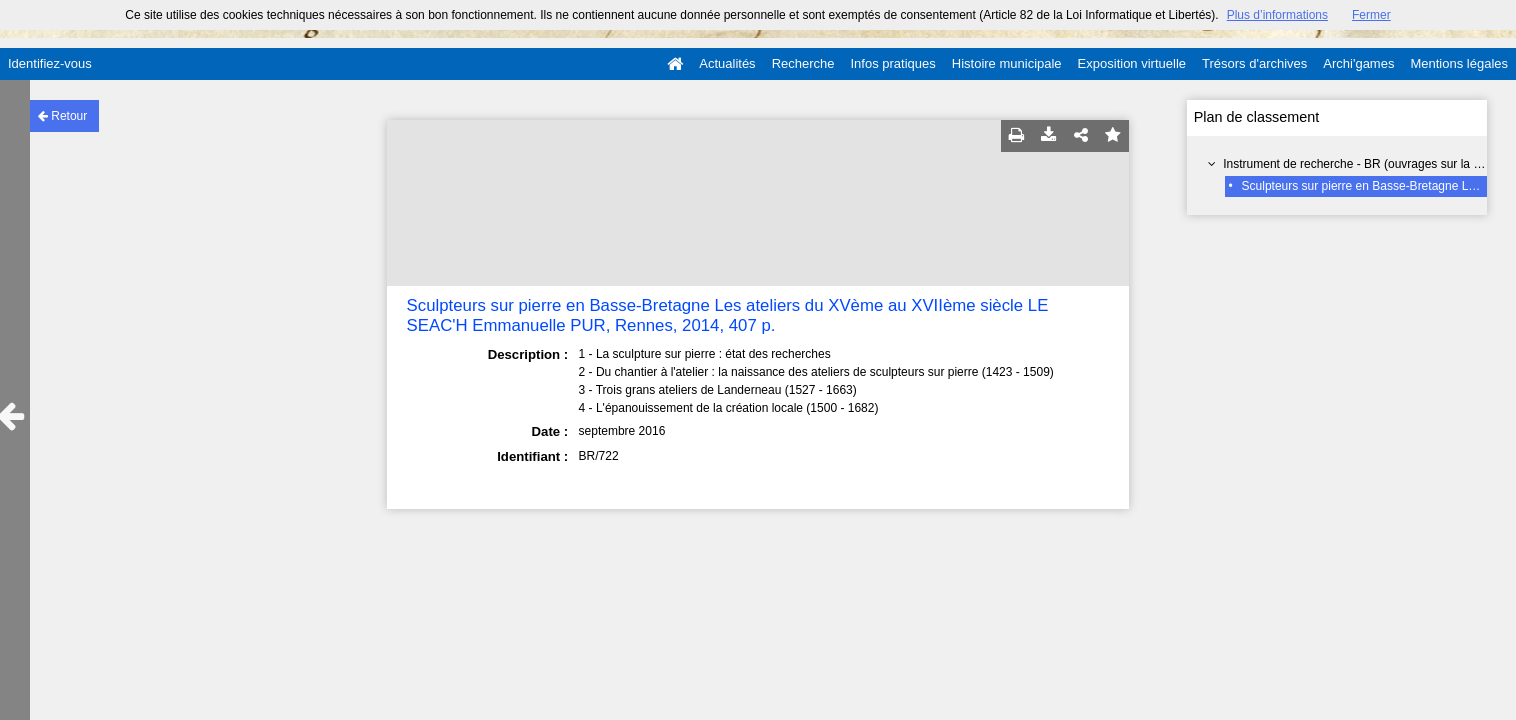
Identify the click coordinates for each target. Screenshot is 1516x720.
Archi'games (1358, 63)
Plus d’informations (1277, 15)
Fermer (1371, 15)
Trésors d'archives (1254, 63)
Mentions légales (1459, 63)
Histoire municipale (1007, 63)
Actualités (727, 63)
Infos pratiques (893, 63)
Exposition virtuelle (1132, 63)
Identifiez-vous (50, 63)
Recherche (803, 63)
